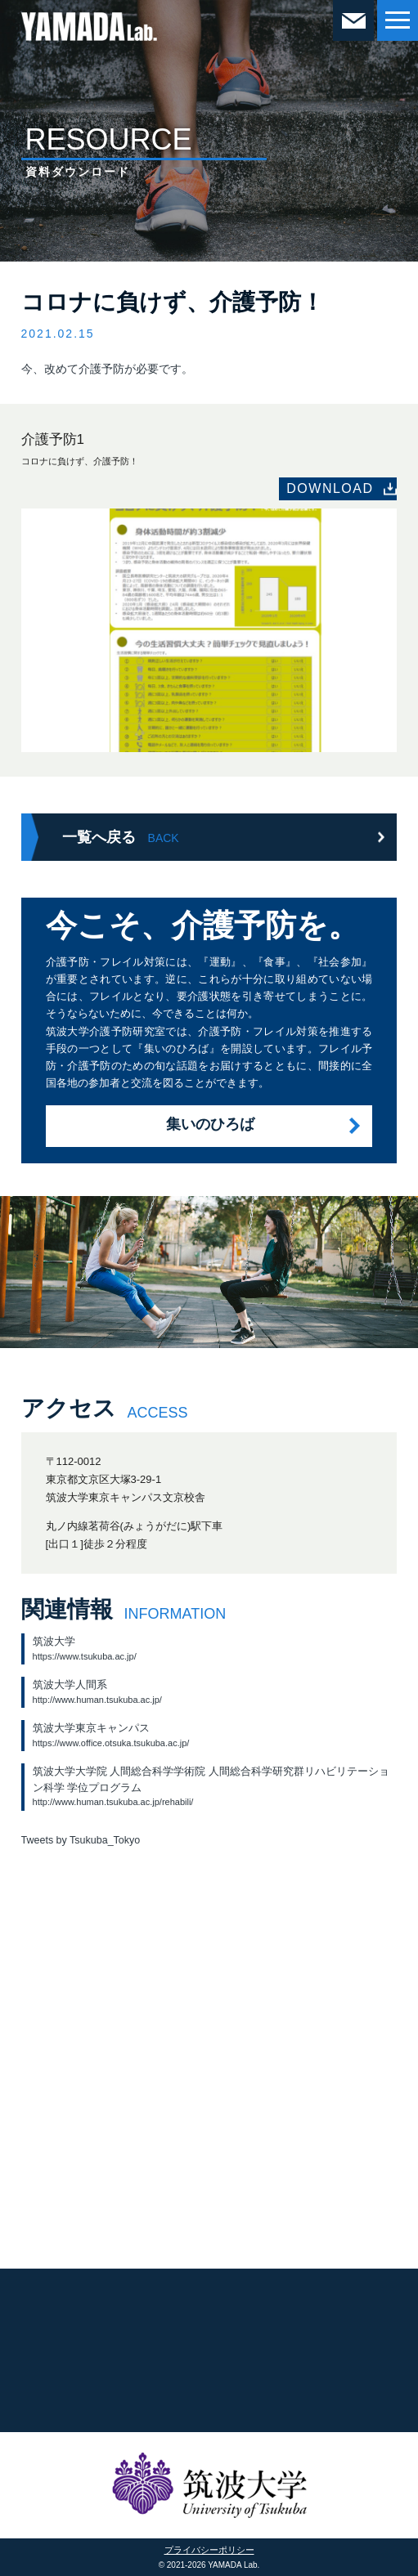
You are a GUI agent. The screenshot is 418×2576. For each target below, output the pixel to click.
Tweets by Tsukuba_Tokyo (81, 1840)
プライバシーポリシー (209, 2550)
